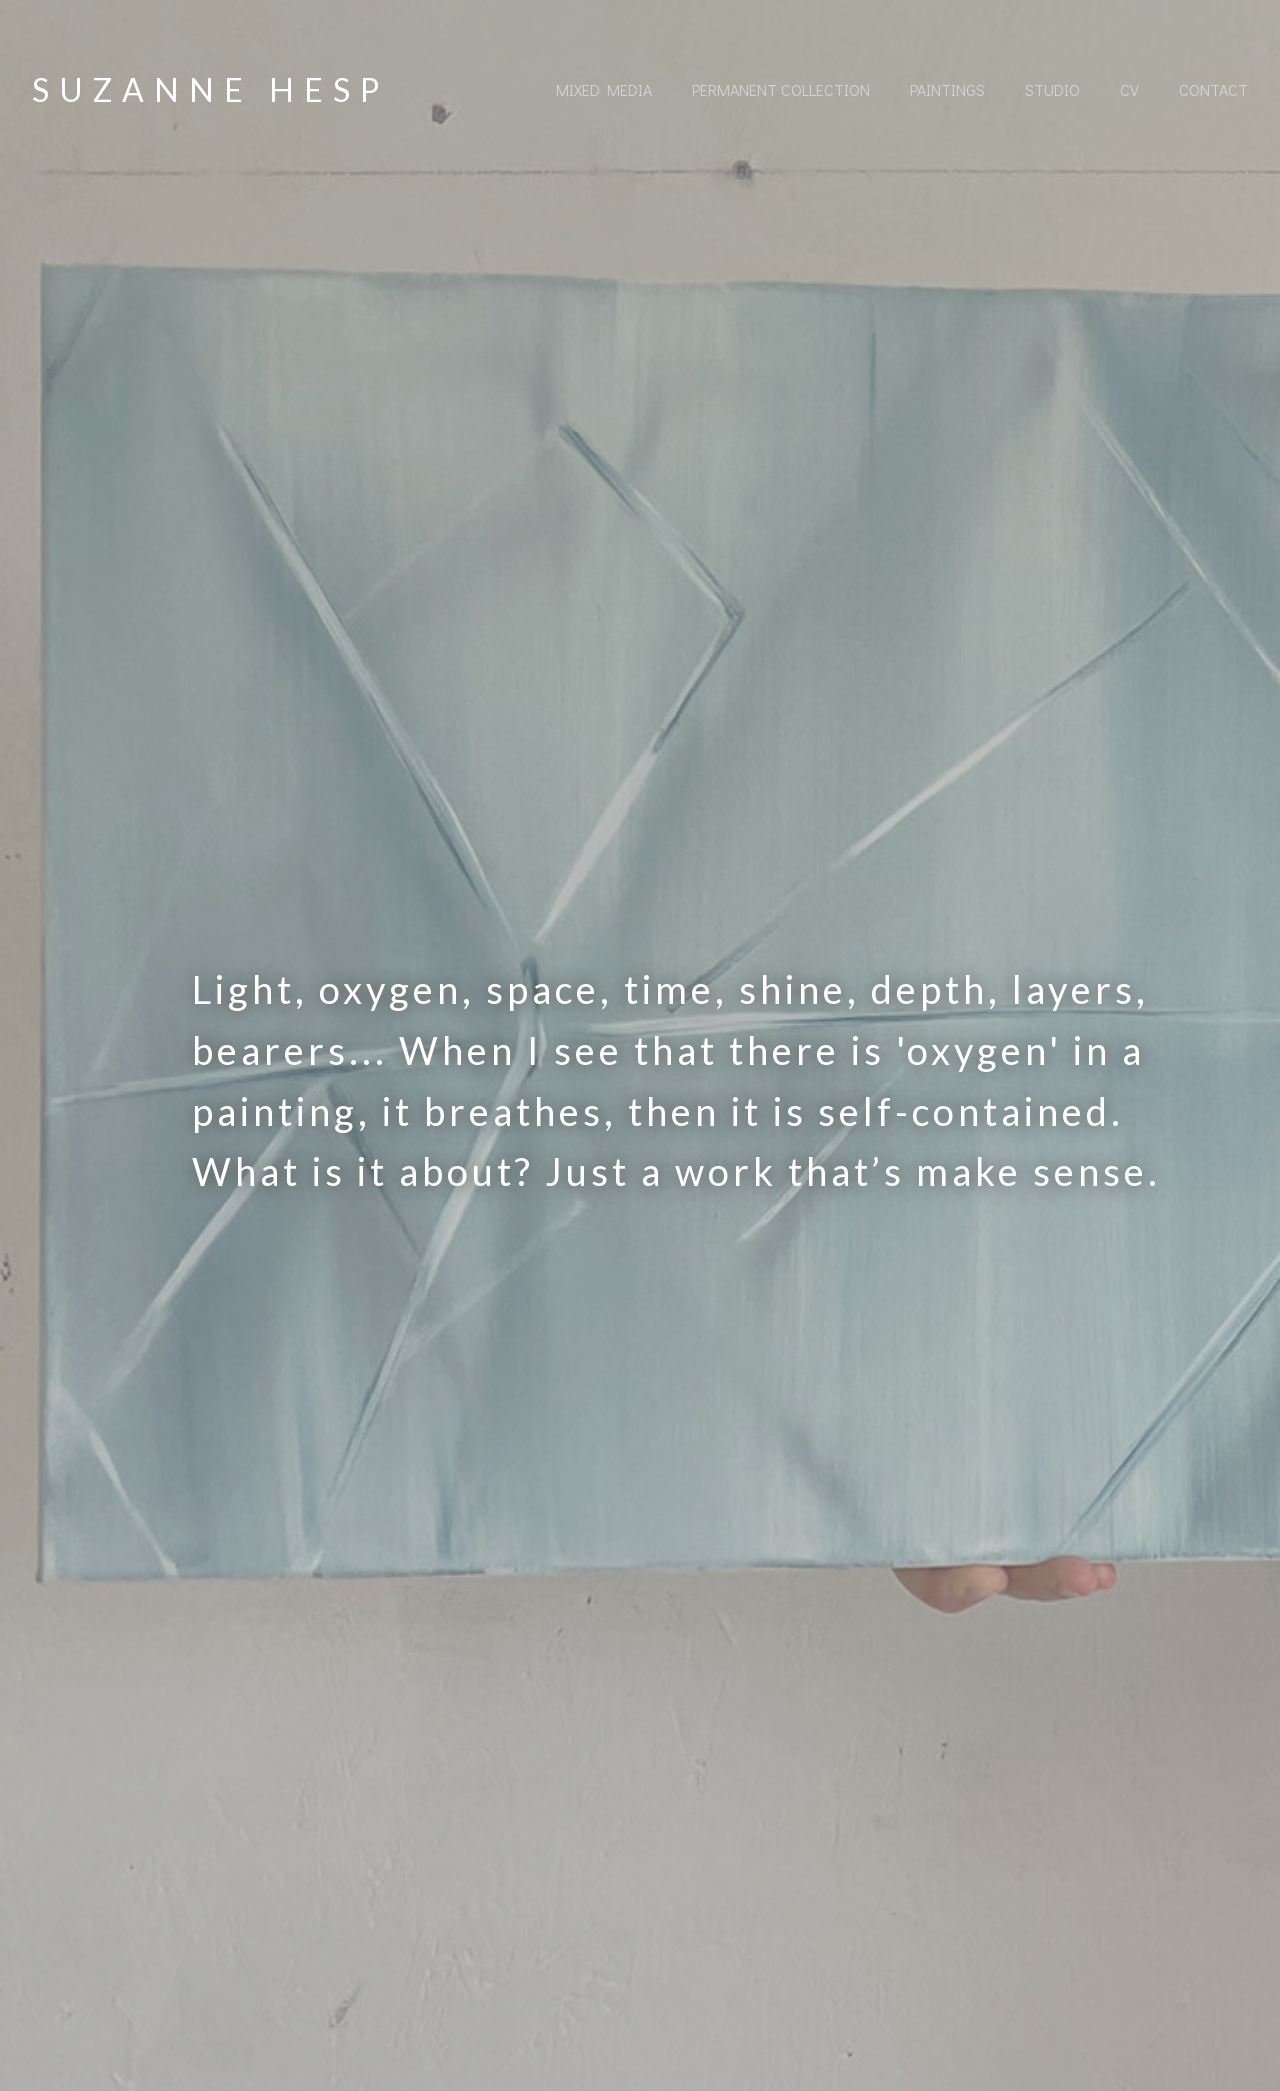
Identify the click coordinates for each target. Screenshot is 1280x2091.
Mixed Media (604, 89)
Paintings (947, 89)
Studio (1052, 89)
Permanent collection (781, 89)
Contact (1213, 89)
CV (1129, 89)
